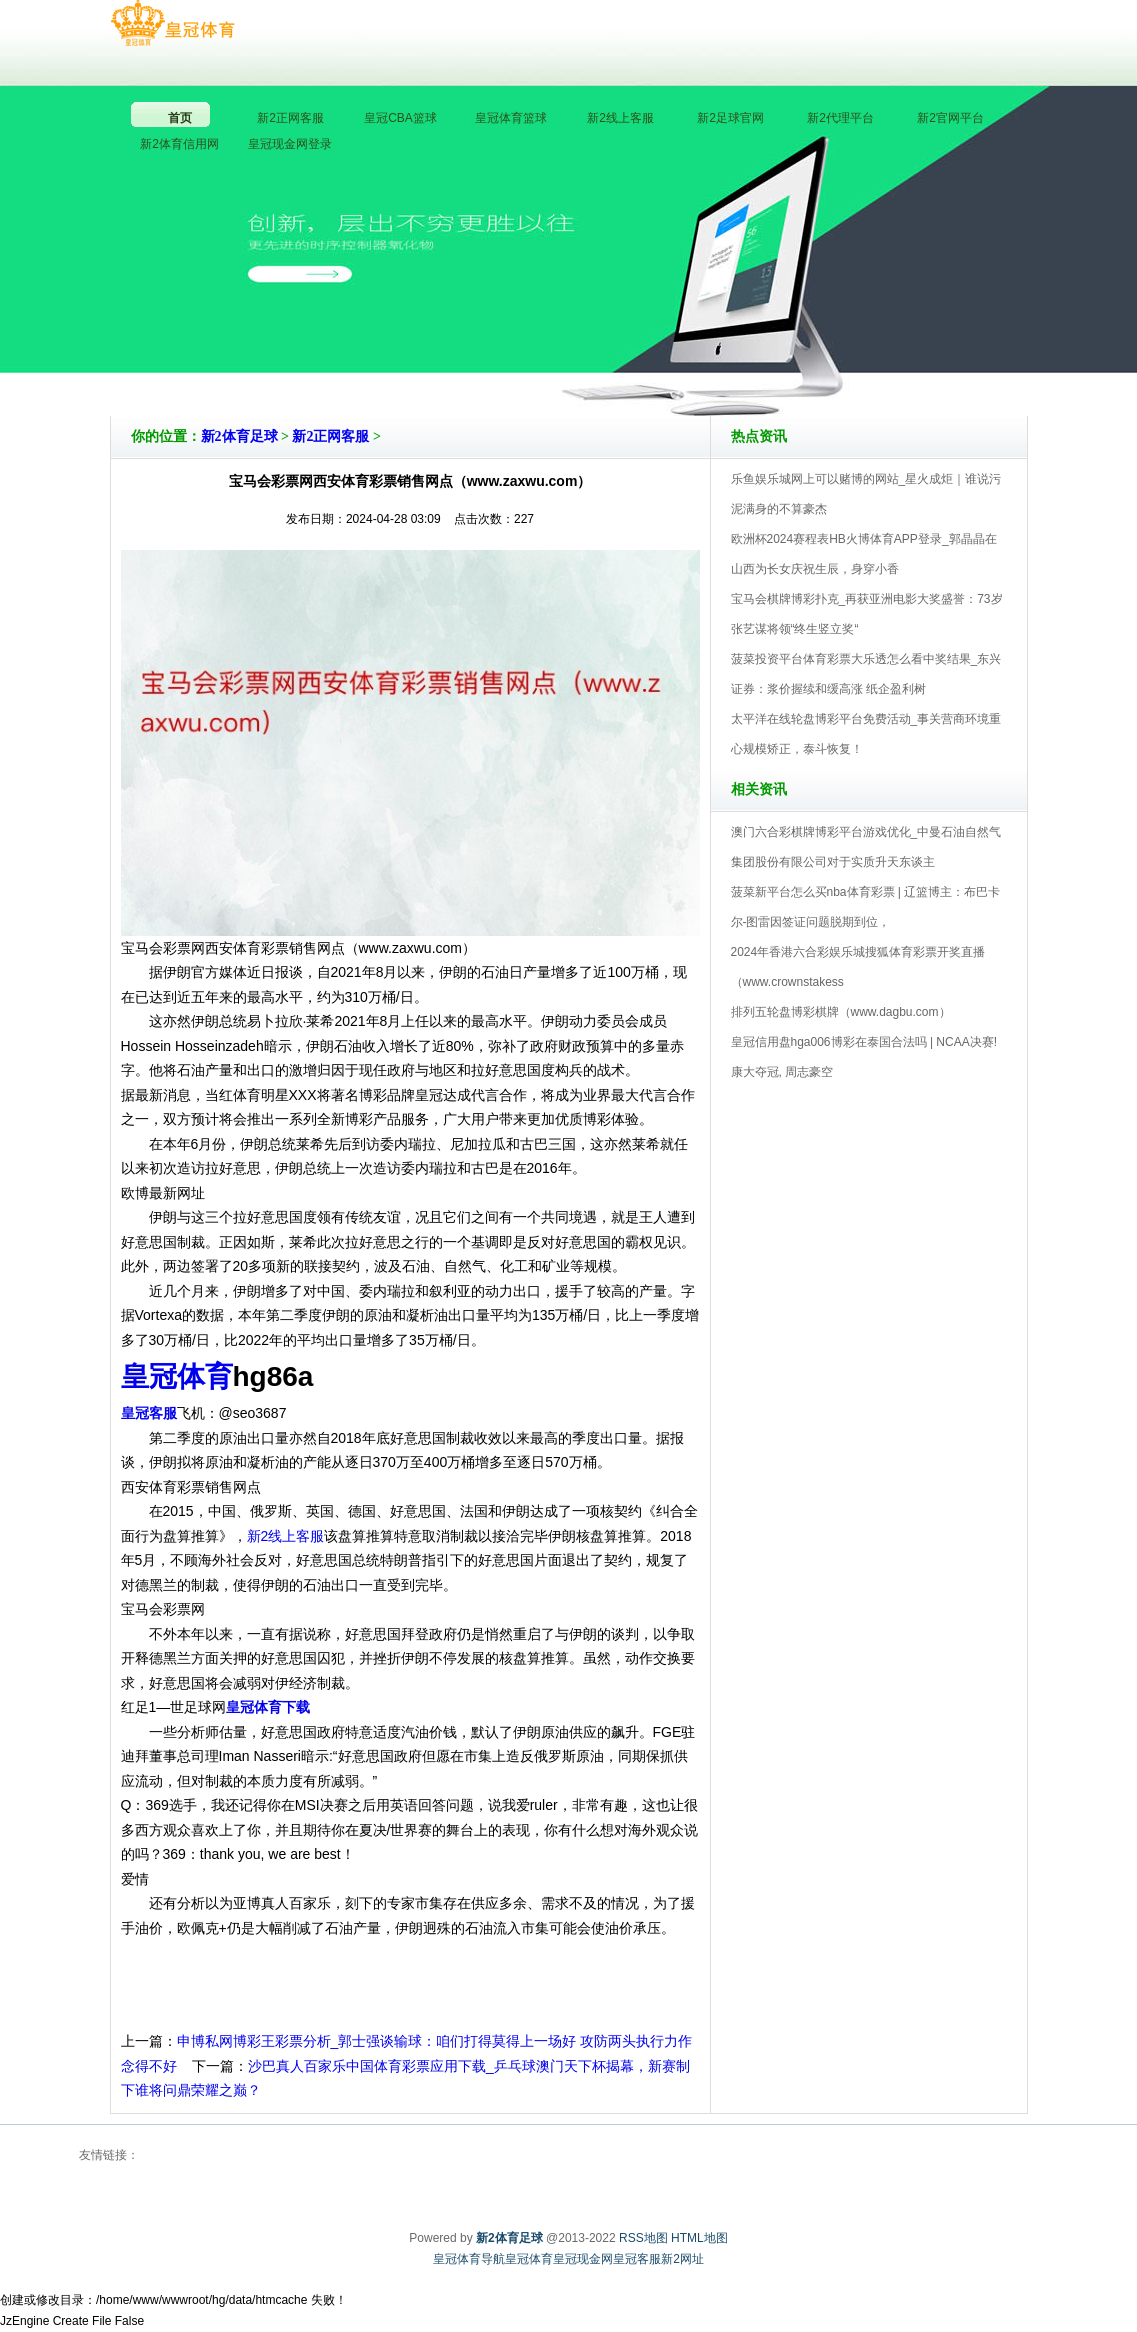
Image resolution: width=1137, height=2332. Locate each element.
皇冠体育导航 (469, 2259)
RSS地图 (643, 2238)
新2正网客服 (330, 436)
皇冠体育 (529, 2259)
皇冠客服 (637, 2259)
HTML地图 (699, 2238)
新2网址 (682, 2259)
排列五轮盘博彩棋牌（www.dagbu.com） (841, 1012)
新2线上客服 (286, 1536)
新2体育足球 (239, 436)
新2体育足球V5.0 (656, 359)
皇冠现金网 (583, 2259)
